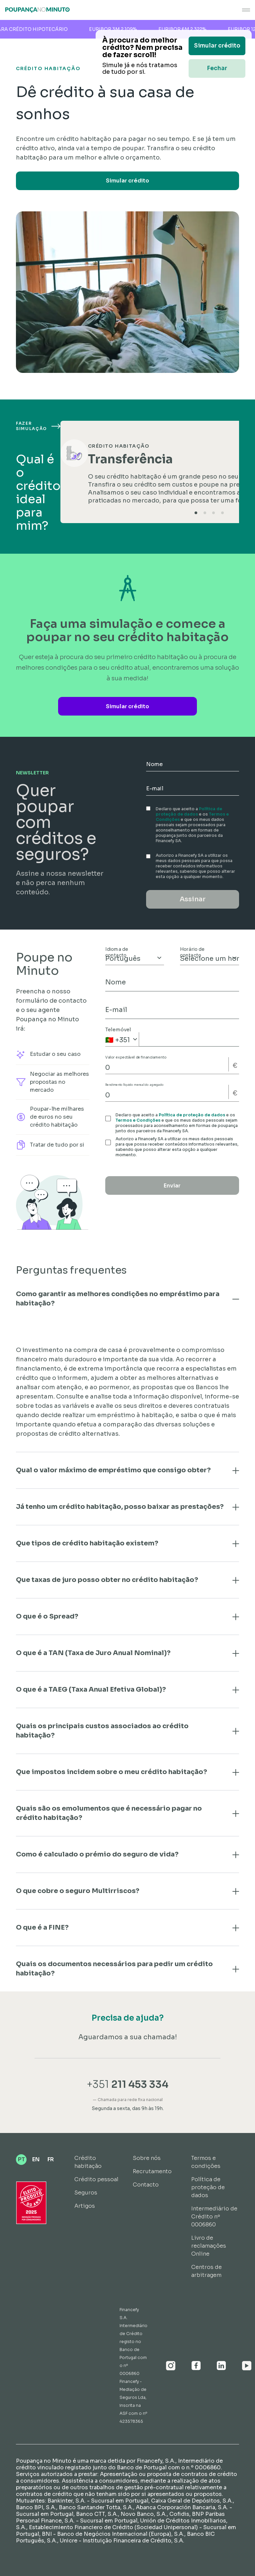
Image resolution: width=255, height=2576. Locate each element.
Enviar (172, 1185)
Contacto (146, 2184)
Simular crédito (127, 180)
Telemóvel (118, 1030)
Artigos (84, 2205)
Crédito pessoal (96, 2179)
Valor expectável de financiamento (136, 1057)
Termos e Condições (138, 1120)
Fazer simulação (38, 426)
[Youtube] (246, 2365)
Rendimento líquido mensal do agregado (134, 1085)
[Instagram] (171, 2365)
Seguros (85, 2192)
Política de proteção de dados (189, 811)
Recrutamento (152, 2171)
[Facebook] (196, 2365)
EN (36, 2159)
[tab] (196, 512)
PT (21, 2159)
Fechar (217, 68)
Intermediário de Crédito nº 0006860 (214, 2216)
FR (50, 2159)
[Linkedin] (221, 2365)
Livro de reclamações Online (208, 2245)
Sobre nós (147, 2158)
